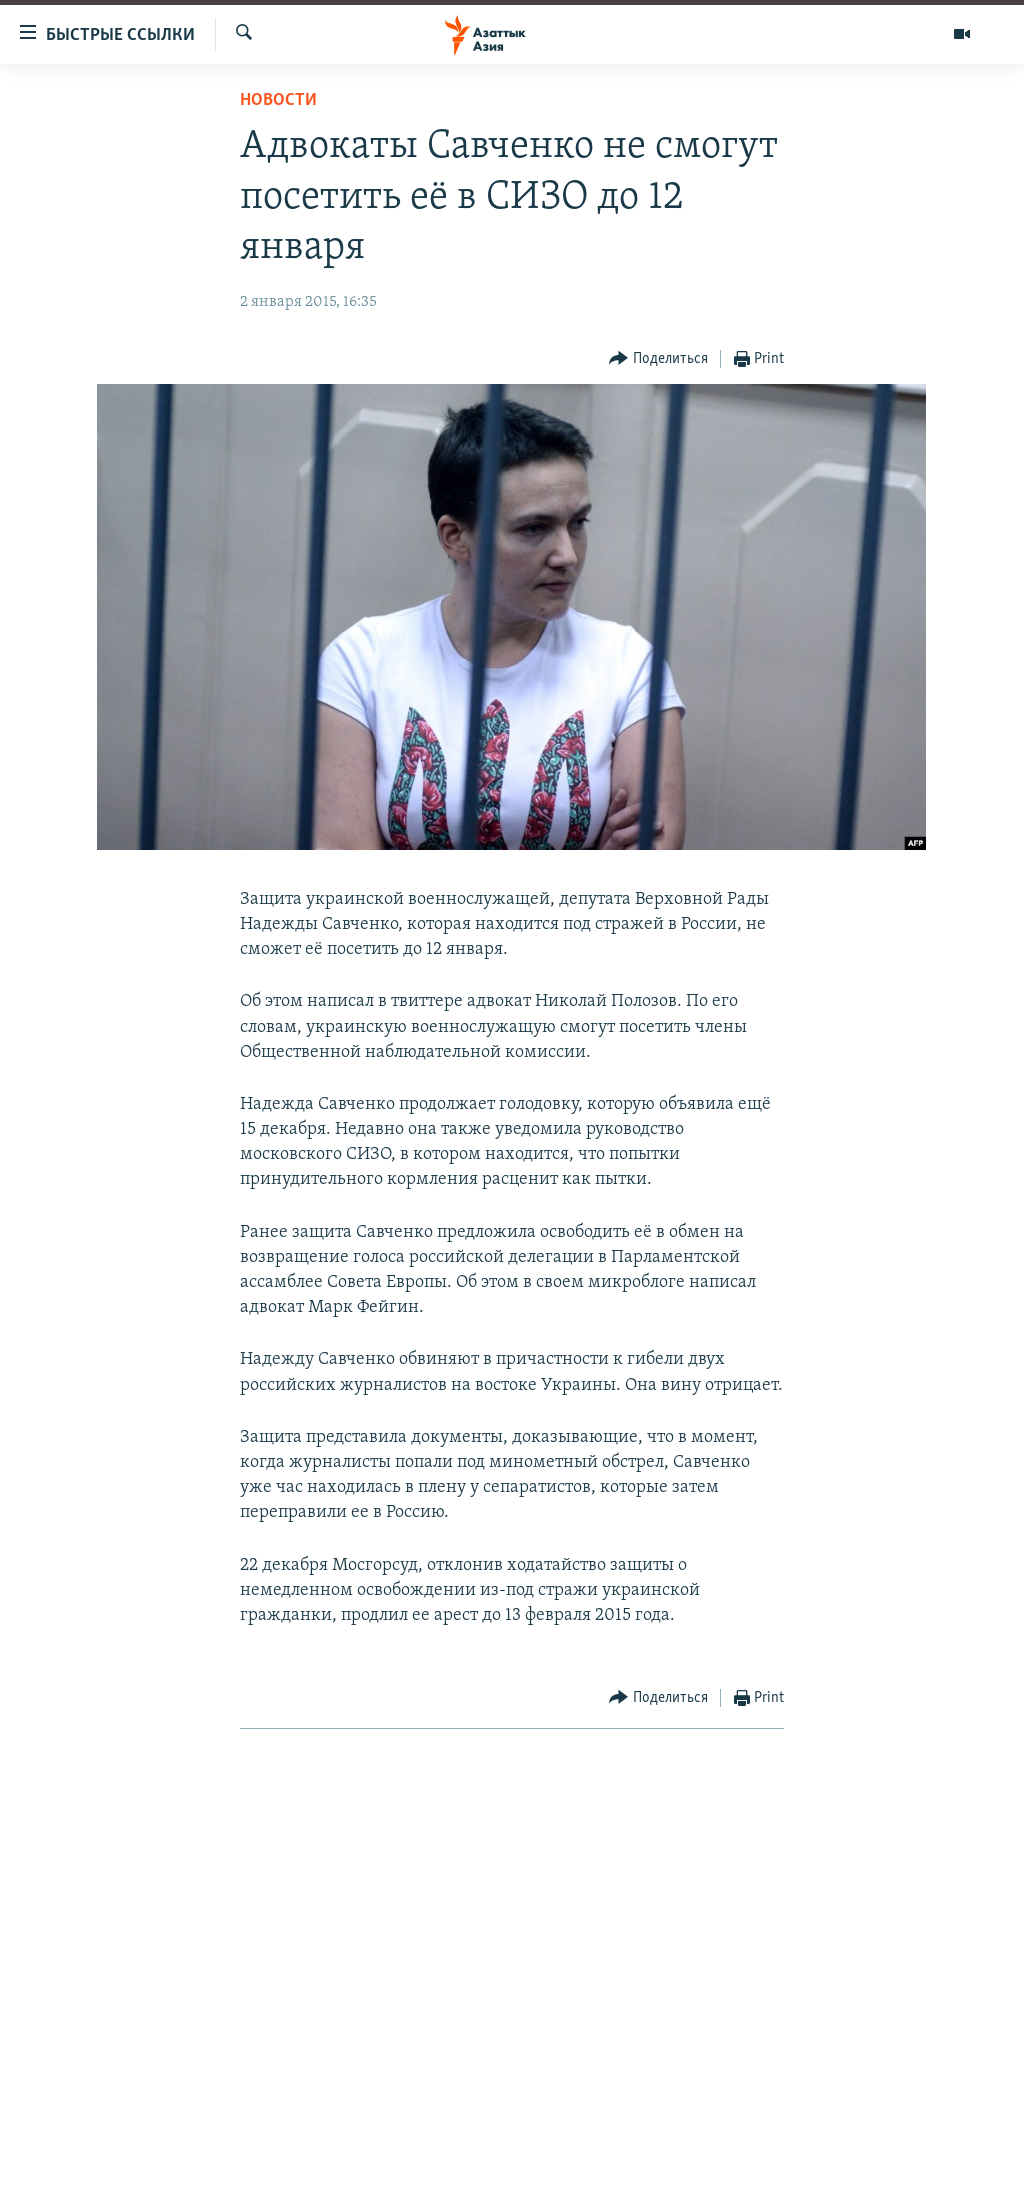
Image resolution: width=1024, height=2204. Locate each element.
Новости (278, 100)
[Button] (658, 359)
